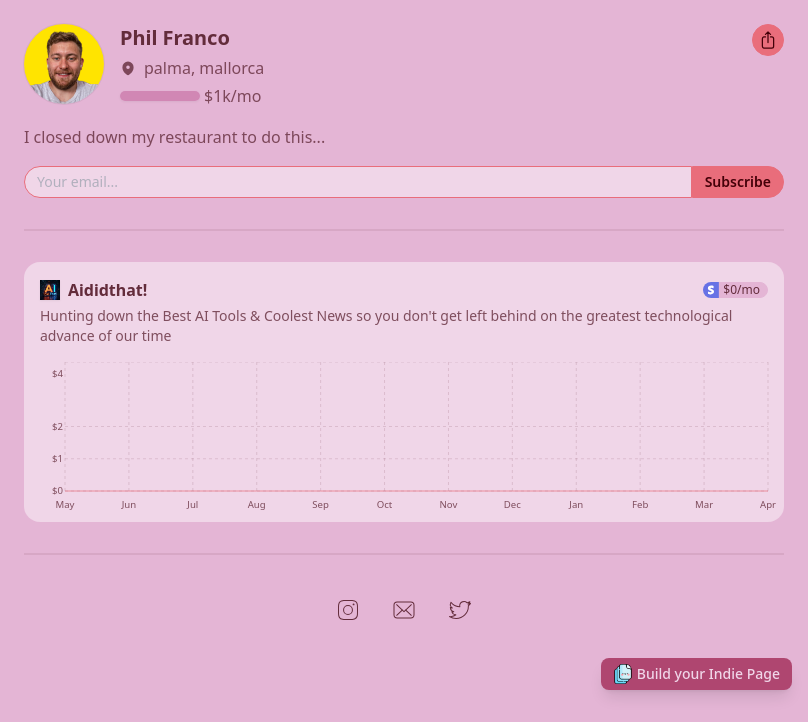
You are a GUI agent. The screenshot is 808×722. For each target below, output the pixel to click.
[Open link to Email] (404, 610)
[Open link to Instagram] (348, 610)
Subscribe (738, 181)
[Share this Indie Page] (768, 40)
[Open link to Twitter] (460, 610)
